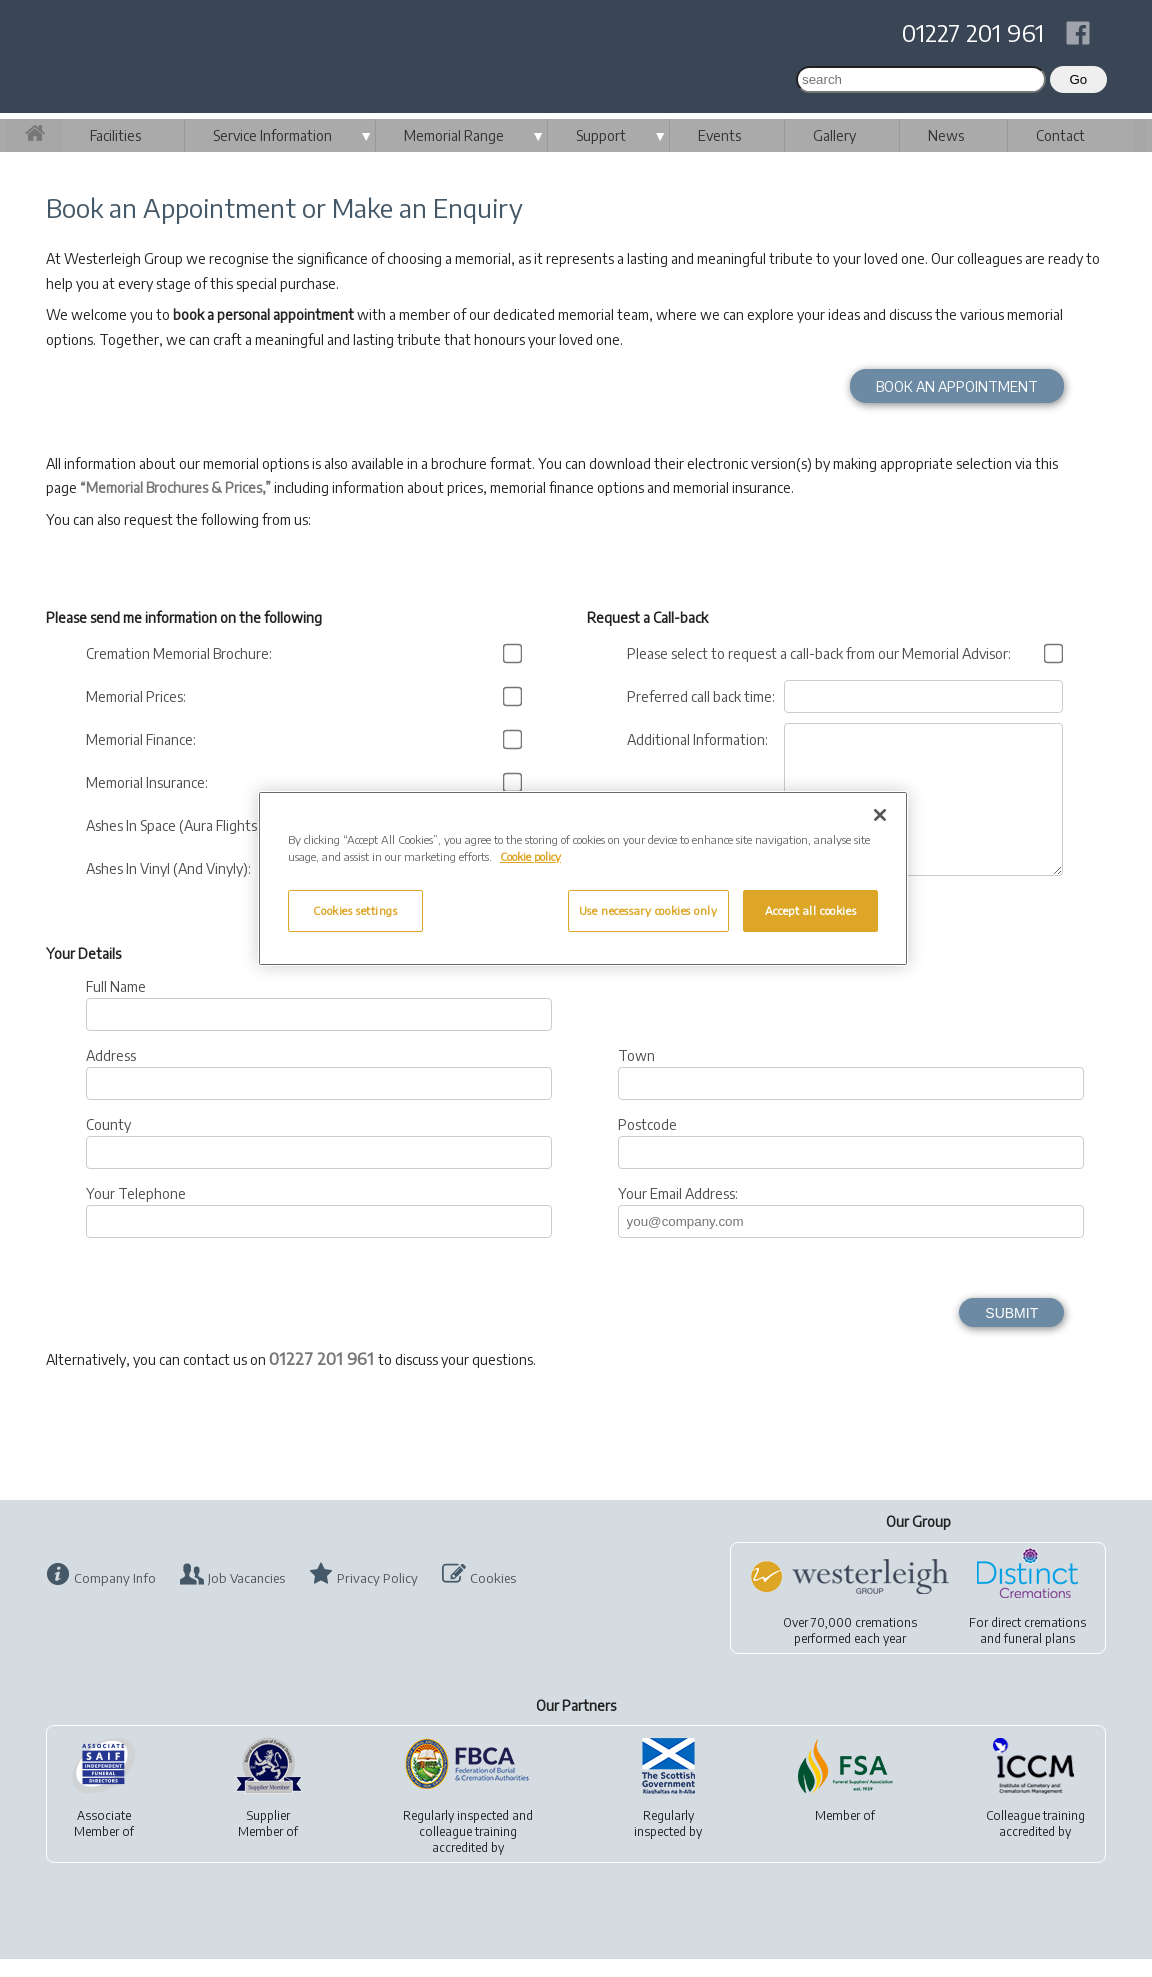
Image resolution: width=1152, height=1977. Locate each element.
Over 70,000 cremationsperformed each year (850, 1648)
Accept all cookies (810, 910)
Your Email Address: (678, 1211)
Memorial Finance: (144, 739)
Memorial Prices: (139, 696)
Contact (1060, 135)
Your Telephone (136, 1211)
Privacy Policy (377, 1596)
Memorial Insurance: (150, 782)
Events (719, 135)
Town (636, 1073)
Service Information (272, 135)
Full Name (116, 1004)
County (108, 1142)
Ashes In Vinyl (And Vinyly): (171, 868)
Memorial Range (454, 135)
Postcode (647, 1142)
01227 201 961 (973, 32)
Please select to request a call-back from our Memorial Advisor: (822, 653)
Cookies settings (355, 910)
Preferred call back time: (704, 696)
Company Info (115, 1596)
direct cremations (1038, 1640)
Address (111, 1073)
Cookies (493, 1596)
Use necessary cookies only (648, 910)
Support (601, 135)
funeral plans (1039, 1656)
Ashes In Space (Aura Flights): (178, 825)
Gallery (834, 135)
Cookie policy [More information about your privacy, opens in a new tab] (530, 856)
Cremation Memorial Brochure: (182, 653)
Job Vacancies (246, 1596)
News (946, 135)
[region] (583, 878)
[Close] (880, 815)
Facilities (115, 135)
